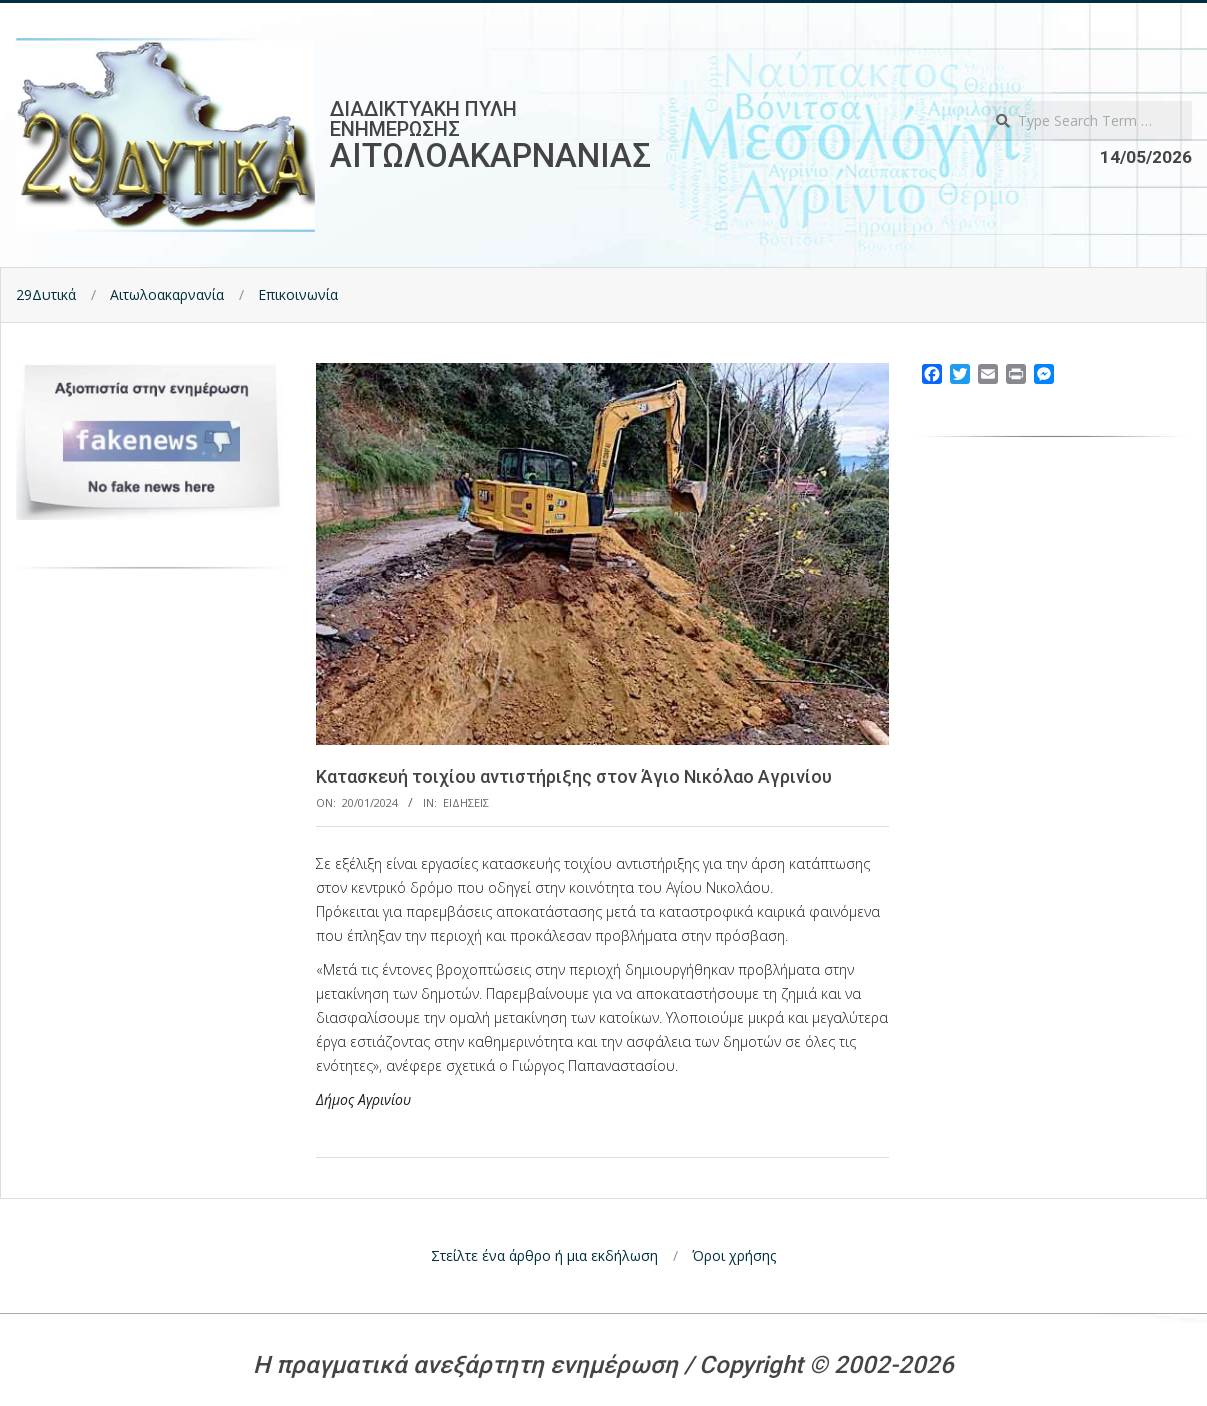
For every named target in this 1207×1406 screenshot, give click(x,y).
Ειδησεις (466, 802)
